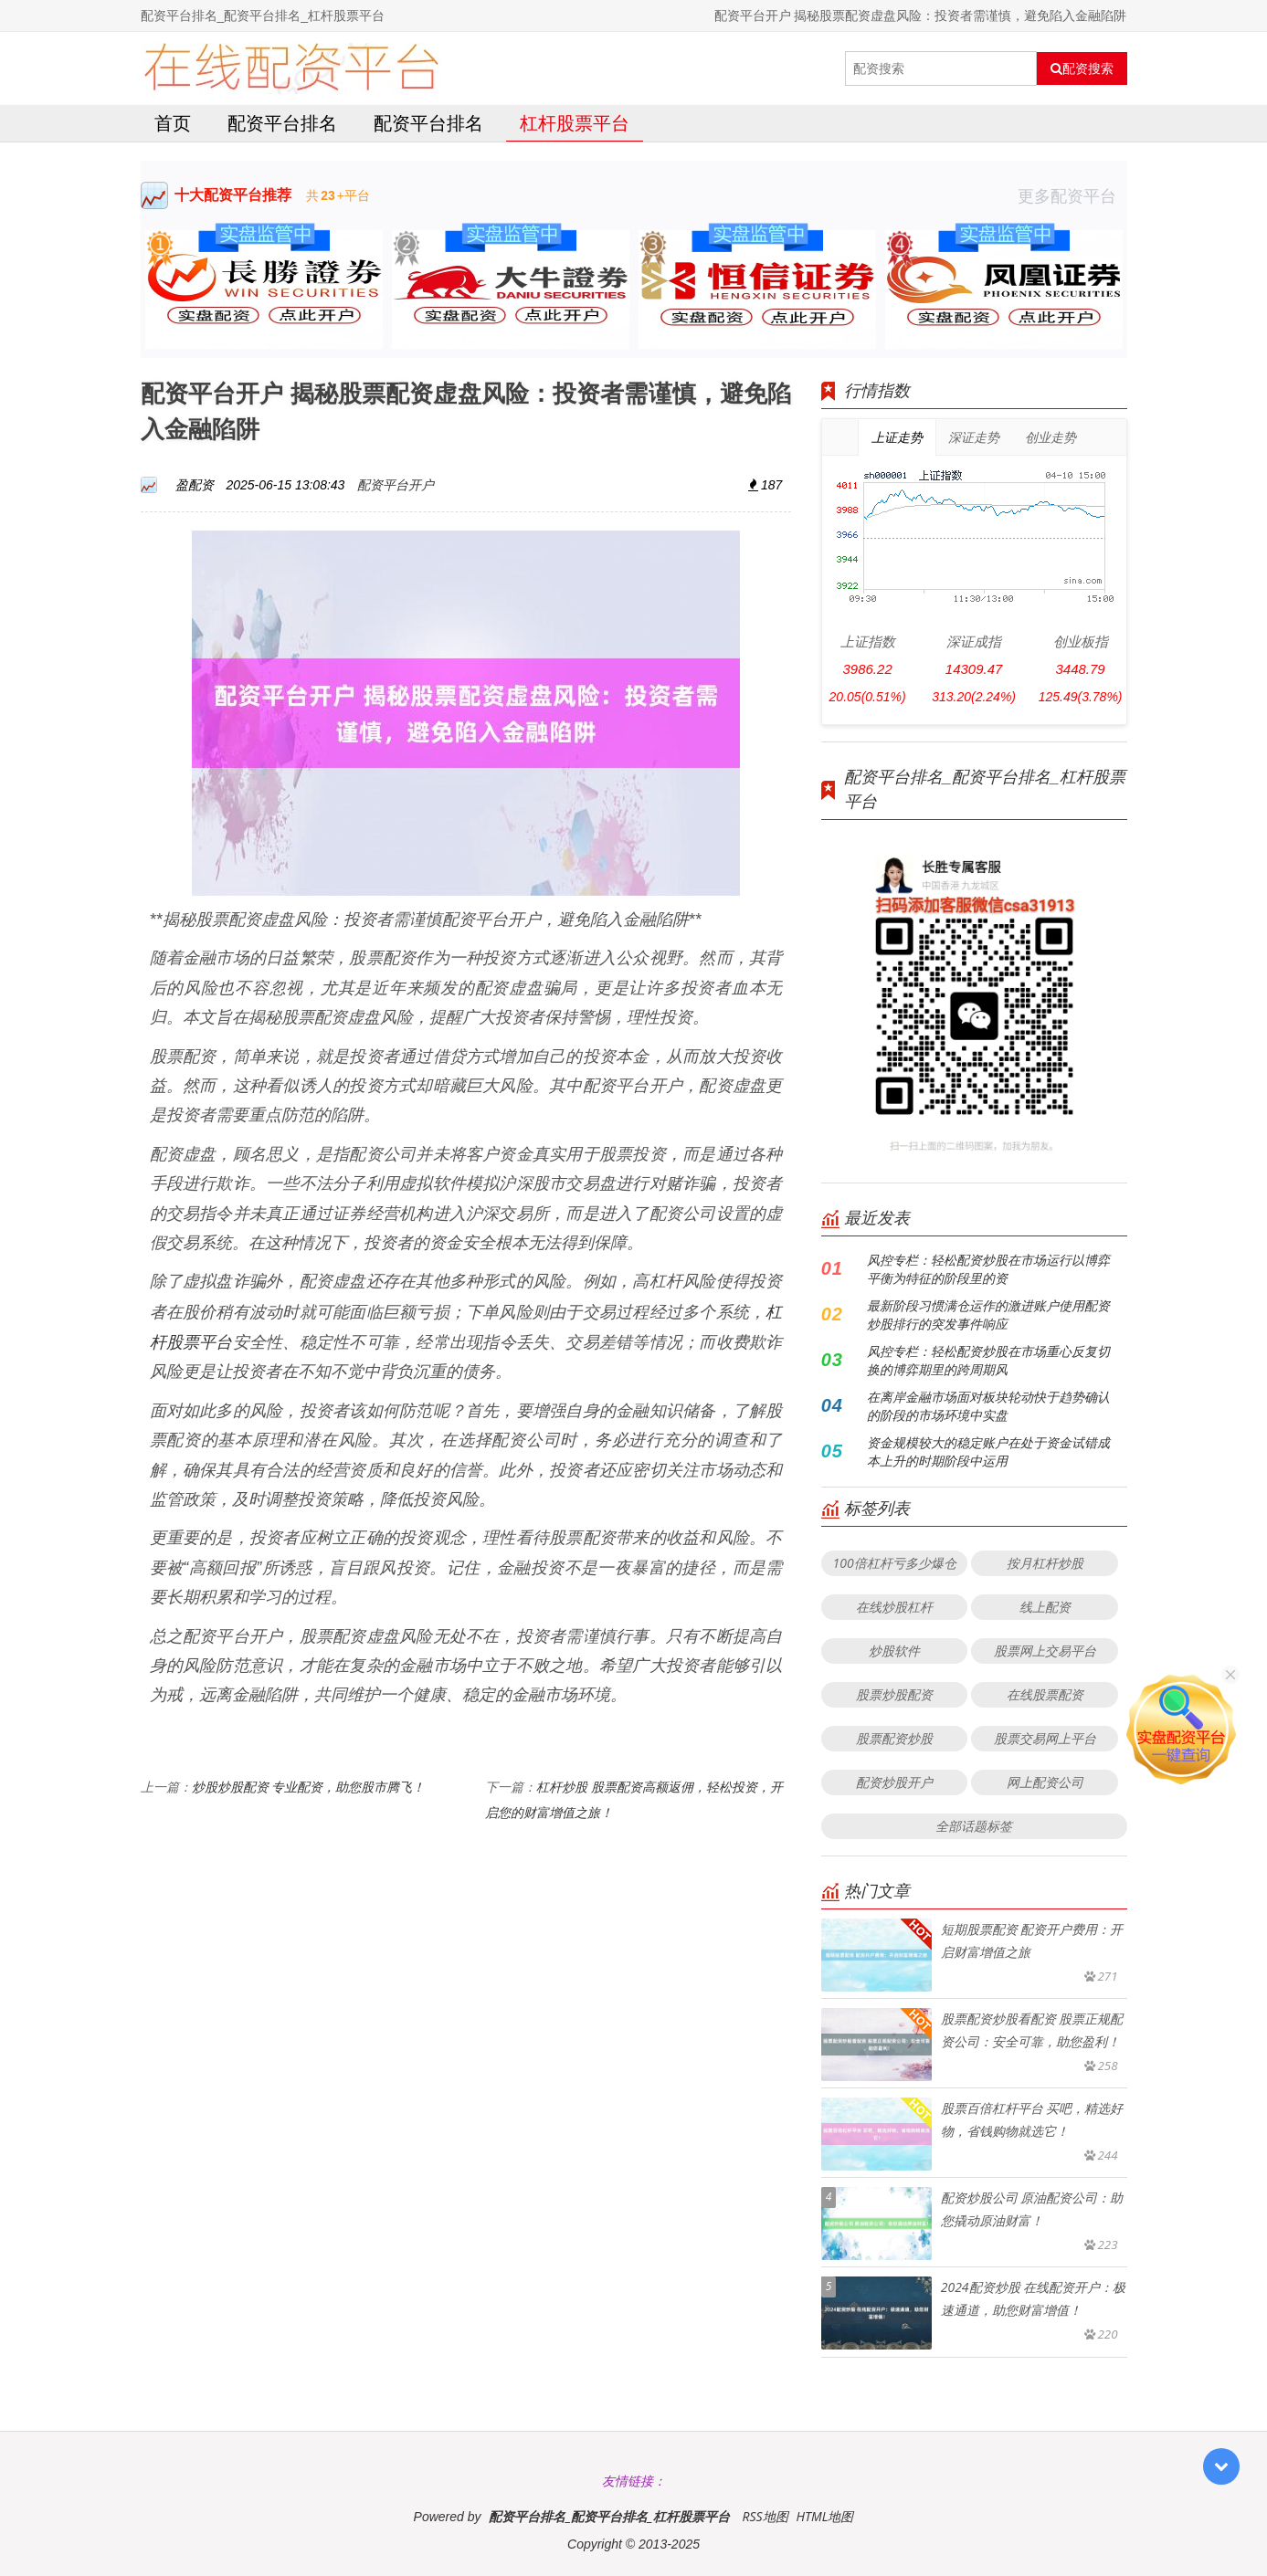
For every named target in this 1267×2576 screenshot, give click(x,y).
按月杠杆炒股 (1045, 1563)
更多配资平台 (1072, 195)
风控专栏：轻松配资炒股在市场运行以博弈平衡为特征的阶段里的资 (988, 1269)
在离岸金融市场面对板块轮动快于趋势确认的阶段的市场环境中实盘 (988, 1406)
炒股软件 (894, 1650)
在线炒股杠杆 (894, 1606)
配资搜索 (1082, 68)
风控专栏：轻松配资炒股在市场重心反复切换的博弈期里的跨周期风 (988, 1360)
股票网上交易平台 (1045, 1650)
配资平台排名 (282, 122)
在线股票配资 (1045, 1694)
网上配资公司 (1045, 1782)
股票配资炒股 (894, 1738)
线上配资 (1045, 1606)
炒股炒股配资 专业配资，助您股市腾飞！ (309, 1786)
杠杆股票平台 (574, 122)
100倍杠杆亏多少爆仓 (894, 1563)
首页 (172, 122)
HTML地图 (824, 2516)
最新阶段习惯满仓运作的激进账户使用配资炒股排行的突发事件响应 (988, 1314)
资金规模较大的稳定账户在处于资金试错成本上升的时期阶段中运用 (988, 1451)
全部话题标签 (973, 1826)
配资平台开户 (395, 484)
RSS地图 (764, 2516)
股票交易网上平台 (1045, 1738)
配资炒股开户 (894, 1782)
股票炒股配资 (894, 1694)
